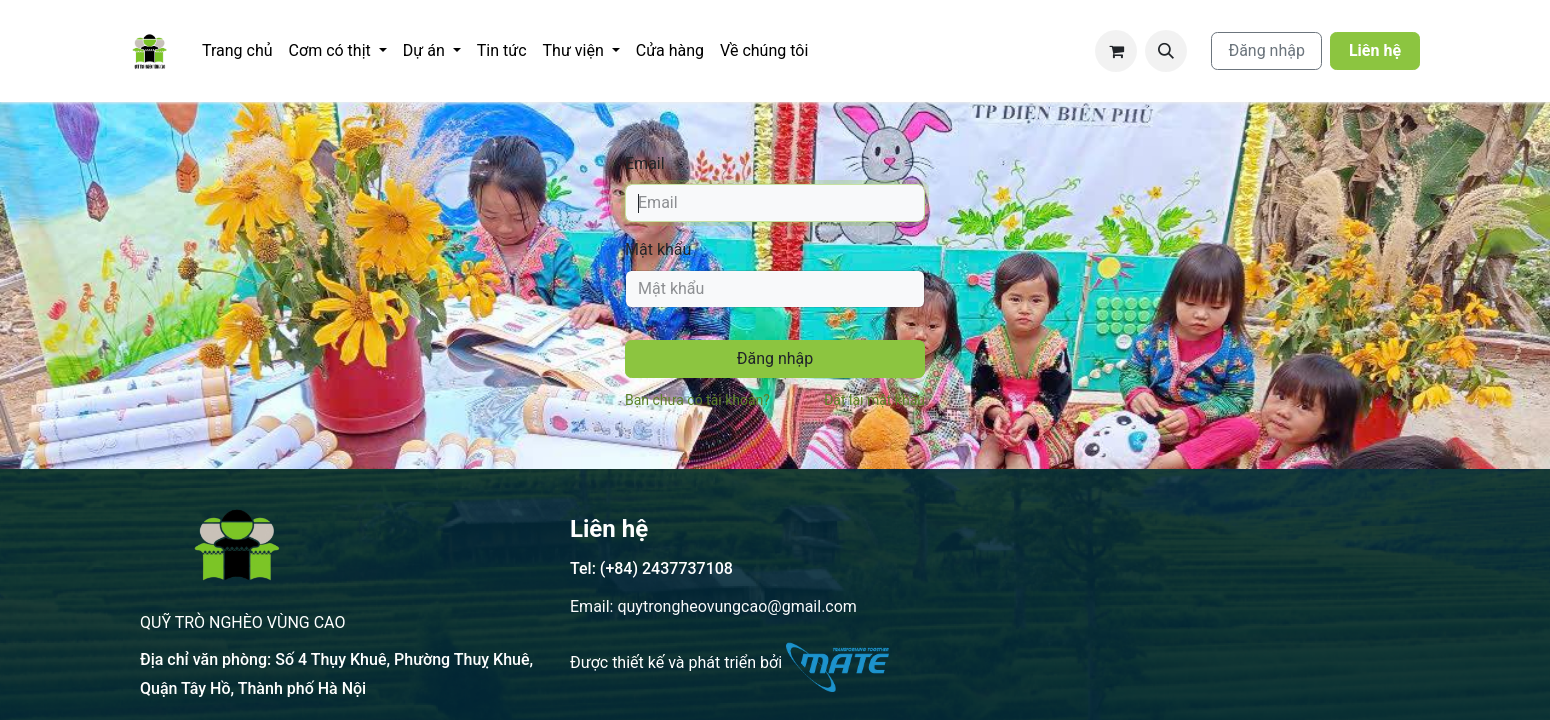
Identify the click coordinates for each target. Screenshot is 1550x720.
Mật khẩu (658, 249)
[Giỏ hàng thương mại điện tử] (1116, 51)
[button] (1166, 51)
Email (645, 163)
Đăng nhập (1266, 50)
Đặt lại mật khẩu (874, 400)
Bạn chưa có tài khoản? (697, 400)
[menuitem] (237, 51)
